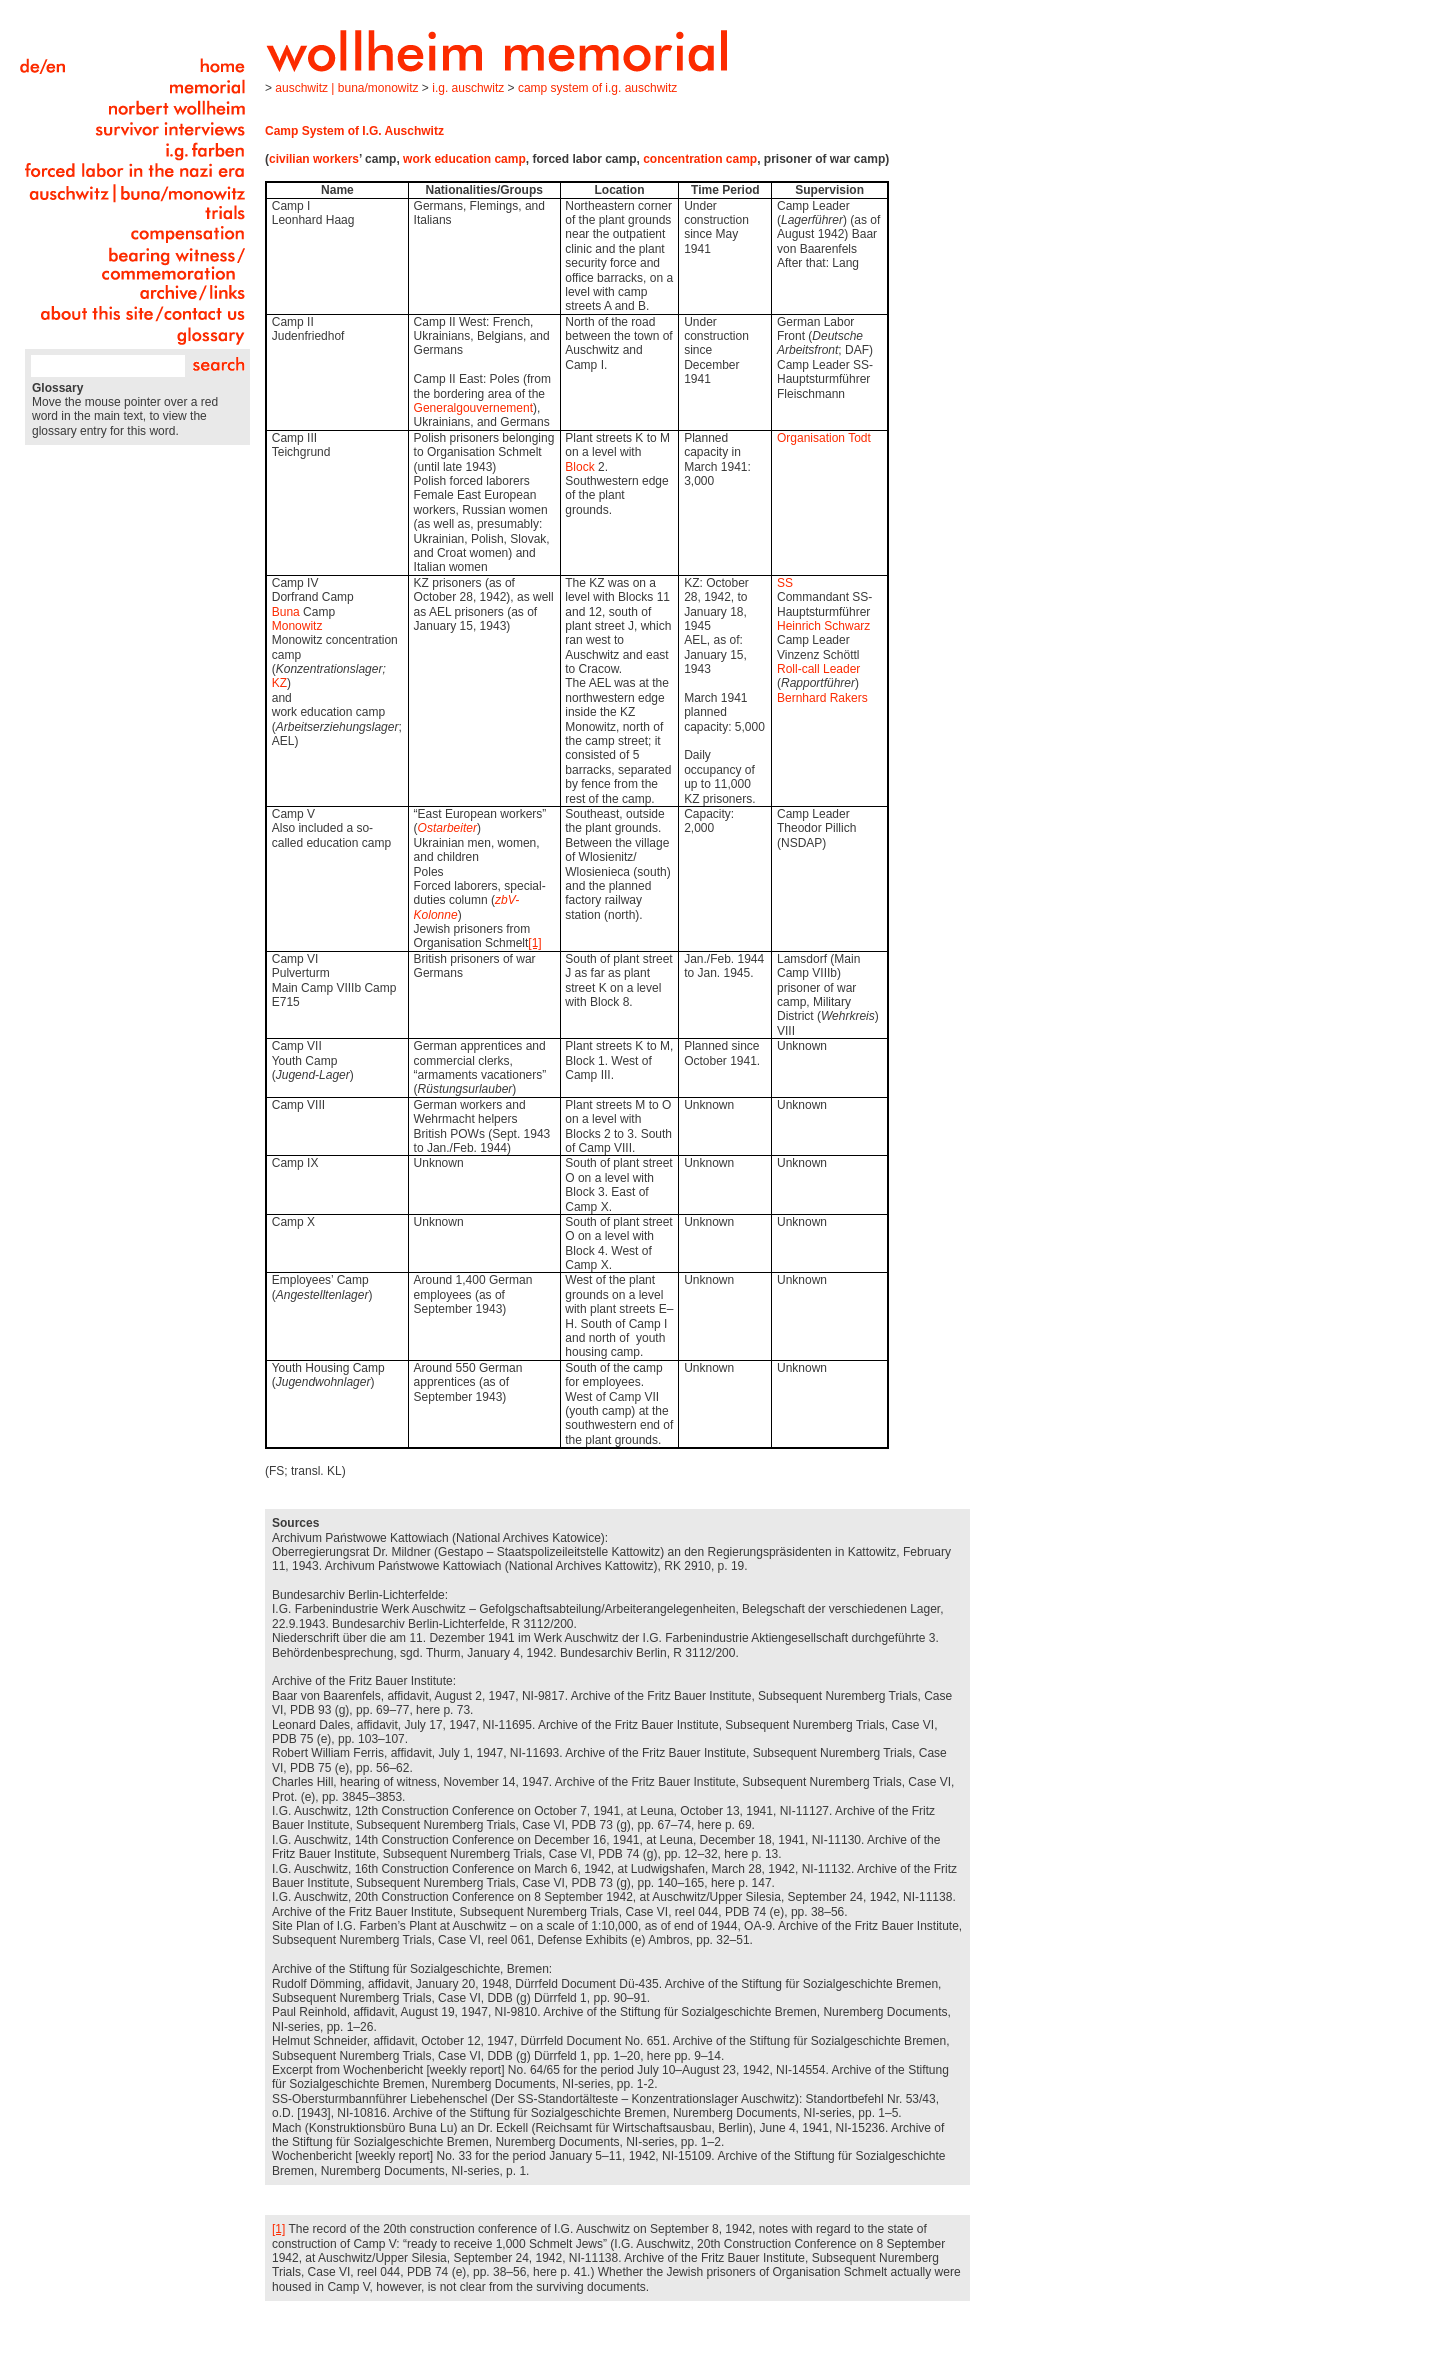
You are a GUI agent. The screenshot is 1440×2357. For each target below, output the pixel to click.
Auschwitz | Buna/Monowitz (346, 88)
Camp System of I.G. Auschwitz (597, 88)
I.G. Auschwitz (468, 88)
